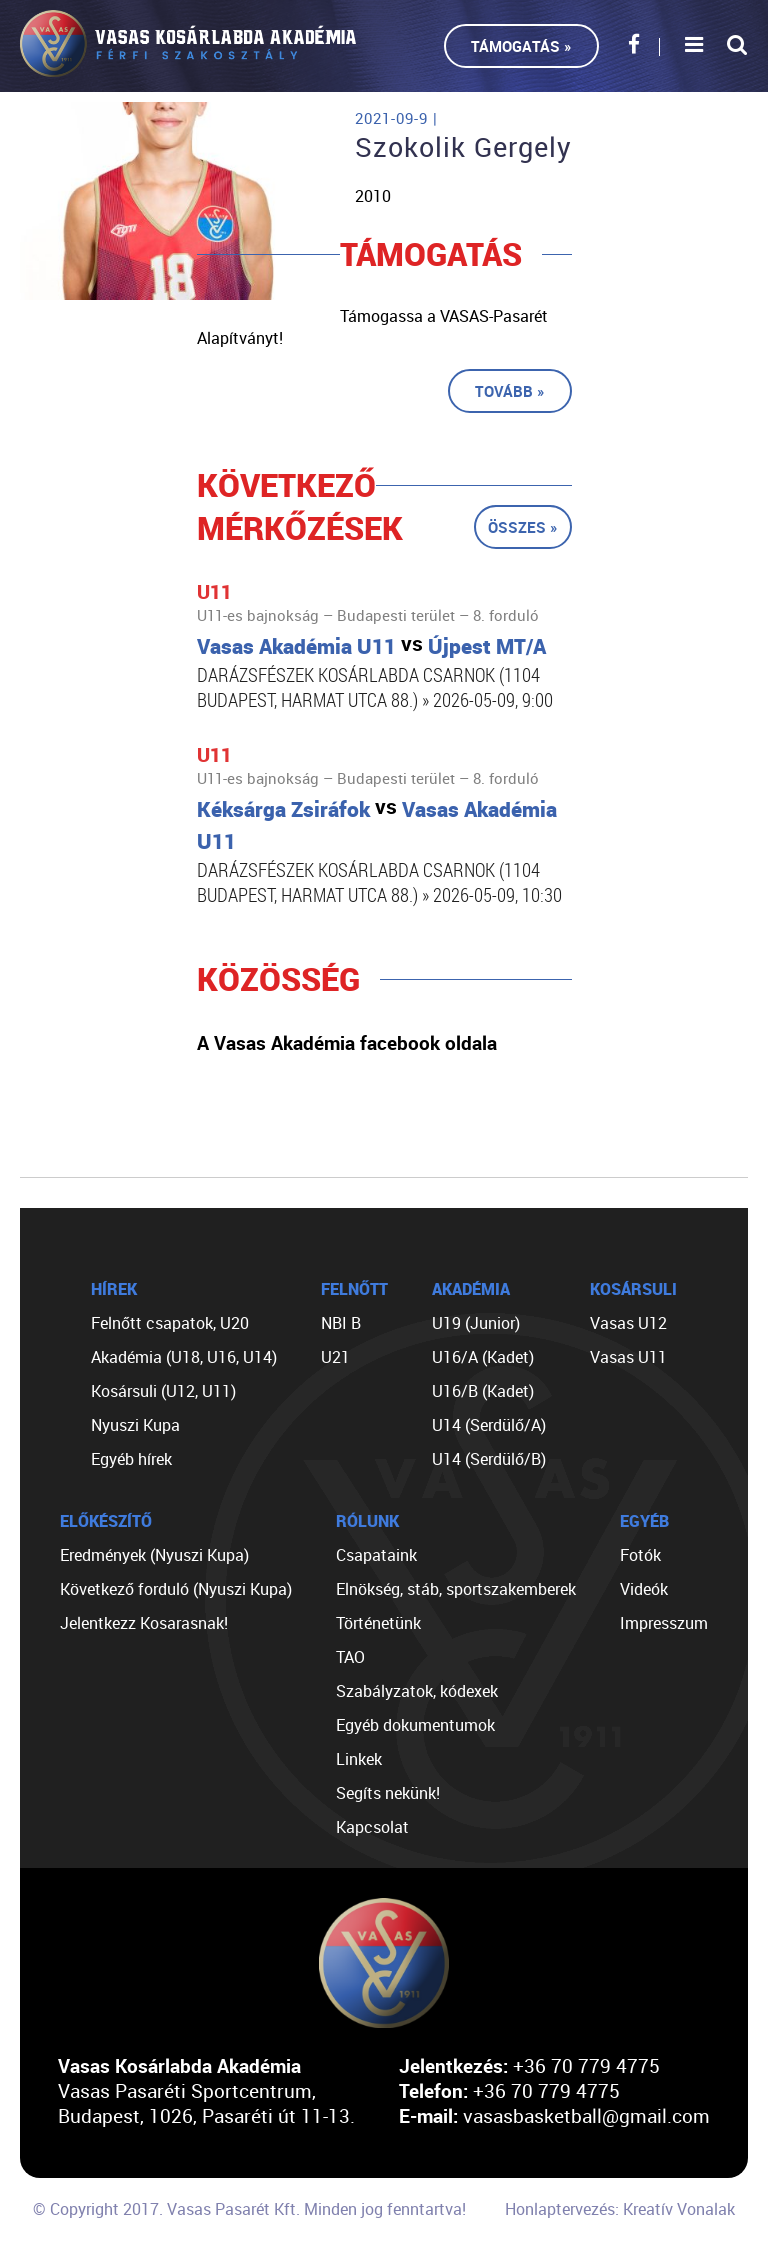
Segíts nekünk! (388, 1793)
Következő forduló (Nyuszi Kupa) (176, 1589)
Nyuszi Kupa (135, 1425)
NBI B (341, 1323)
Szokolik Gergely (463, 147)
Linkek (359, 1759)
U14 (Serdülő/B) (489, 1459)
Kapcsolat (372, 1827)
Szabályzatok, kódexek (417, 1691)
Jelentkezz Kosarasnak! (144, 1623)
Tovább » (510, 391)
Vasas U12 (628, 1323)
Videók (644, 1589)
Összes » (523, 527)
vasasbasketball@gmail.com (586, 2115)
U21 (335, 1357)
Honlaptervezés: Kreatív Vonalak (620, 2209)
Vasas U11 (628, 1357)
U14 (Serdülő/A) (489, 1425)
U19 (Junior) (476, 1323)
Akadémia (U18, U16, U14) (184, 1357)
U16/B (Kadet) (483, 1391)
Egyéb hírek (131, 1459)
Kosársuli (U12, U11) (163, 1391)
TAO (350, 1657)
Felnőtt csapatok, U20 (170, 1323)
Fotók (640, 1555)
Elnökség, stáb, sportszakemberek (456, 1589)
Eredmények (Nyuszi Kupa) (154, 1555)
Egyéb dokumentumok (415, 1725)
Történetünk (378, 1623)
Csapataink (376, 1555)
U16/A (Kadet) (483, 1357)
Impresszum (664, 1623)
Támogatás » (521, 46)
